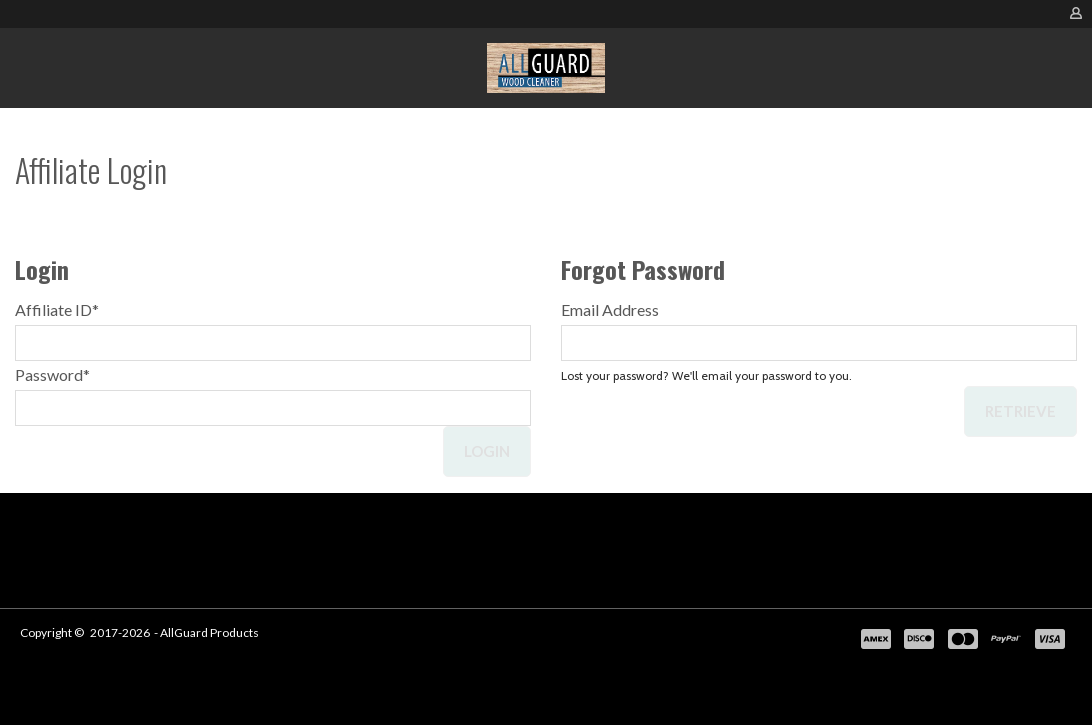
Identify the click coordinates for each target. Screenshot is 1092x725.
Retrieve (1020, 411)
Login (487, 451)
